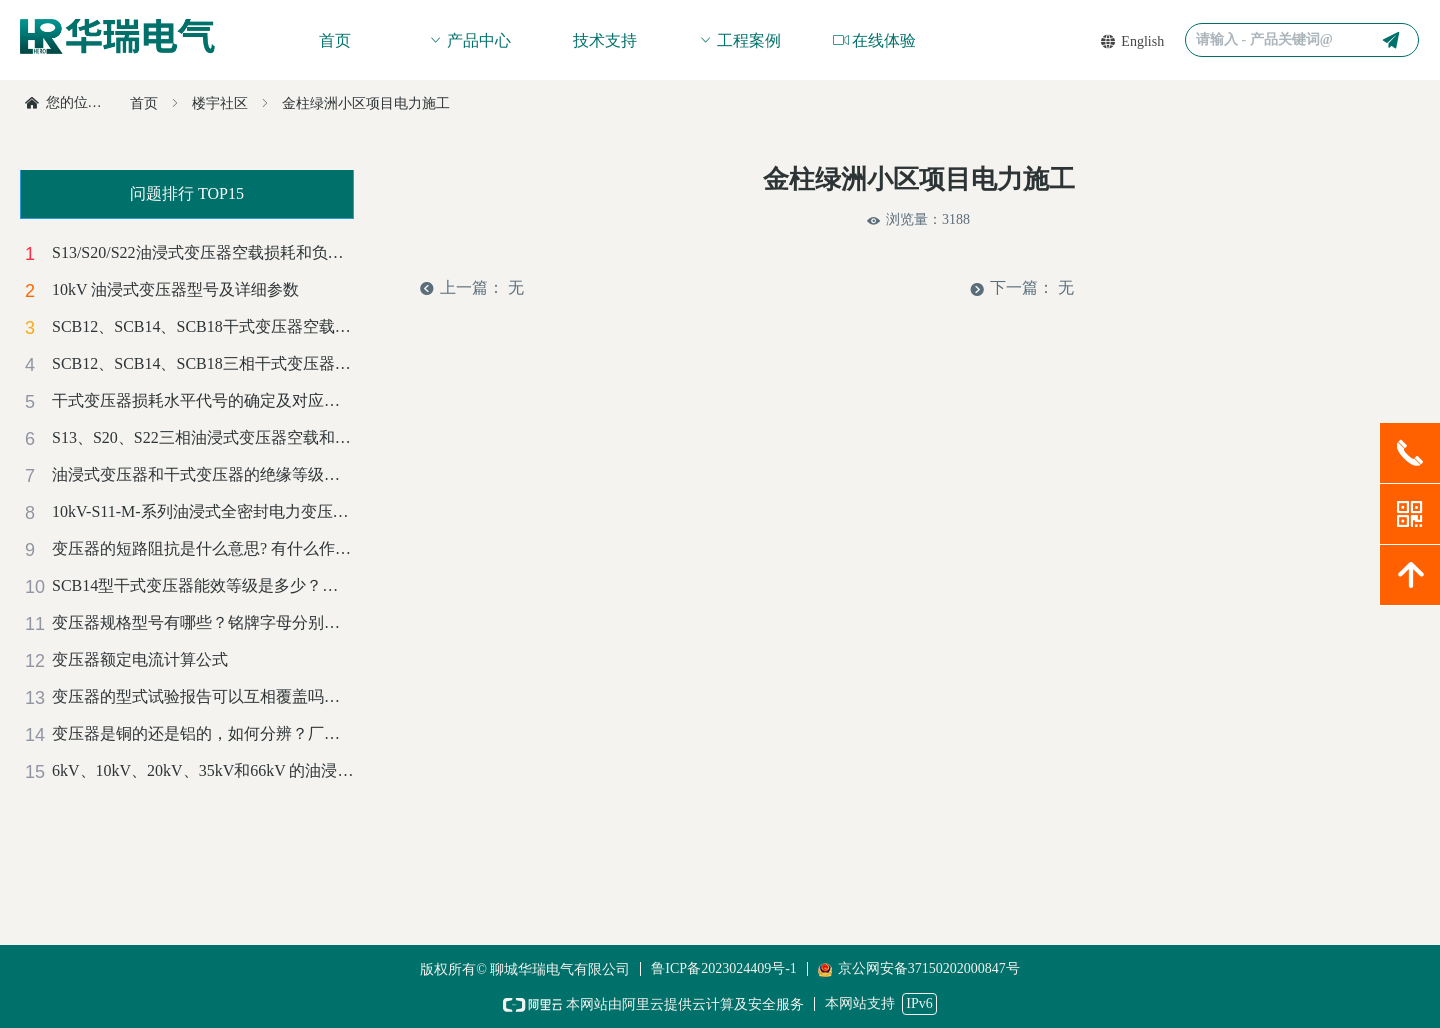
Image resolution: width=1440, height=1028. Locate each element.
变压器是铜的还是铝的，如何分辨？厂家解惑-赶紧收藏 (203, 733)
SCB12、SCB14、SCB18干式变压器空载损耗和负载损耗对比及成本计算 (203, 326)
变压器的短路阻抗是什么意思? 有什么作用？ (203, 548)
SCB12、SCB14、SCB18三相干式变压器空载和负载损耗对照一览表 (203, 363)
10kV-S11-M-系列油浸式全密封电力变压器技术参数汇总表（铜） (203, 511)
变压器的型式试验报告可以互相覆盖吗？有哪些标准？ (203, 696)
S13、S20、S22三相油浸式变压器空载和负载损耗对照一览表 (203, 437)
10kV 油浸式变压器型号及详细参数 (175, 289)
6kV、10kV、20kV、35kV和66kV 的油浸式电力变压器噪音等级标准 (203, 770)
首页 (144, 103)
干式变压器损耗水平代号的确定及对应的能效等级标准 (203, 400)
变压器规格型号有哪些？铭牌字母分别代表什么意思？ (203, 622)
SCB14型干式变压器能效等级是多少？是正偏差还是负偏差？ (203, 585)
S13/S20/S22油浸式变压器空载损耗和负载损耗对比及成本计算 (203, 252)
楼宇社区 (220, 103)
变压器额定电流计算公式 (140, 659)
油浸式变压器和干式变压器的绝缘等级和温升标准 (203, 474)
